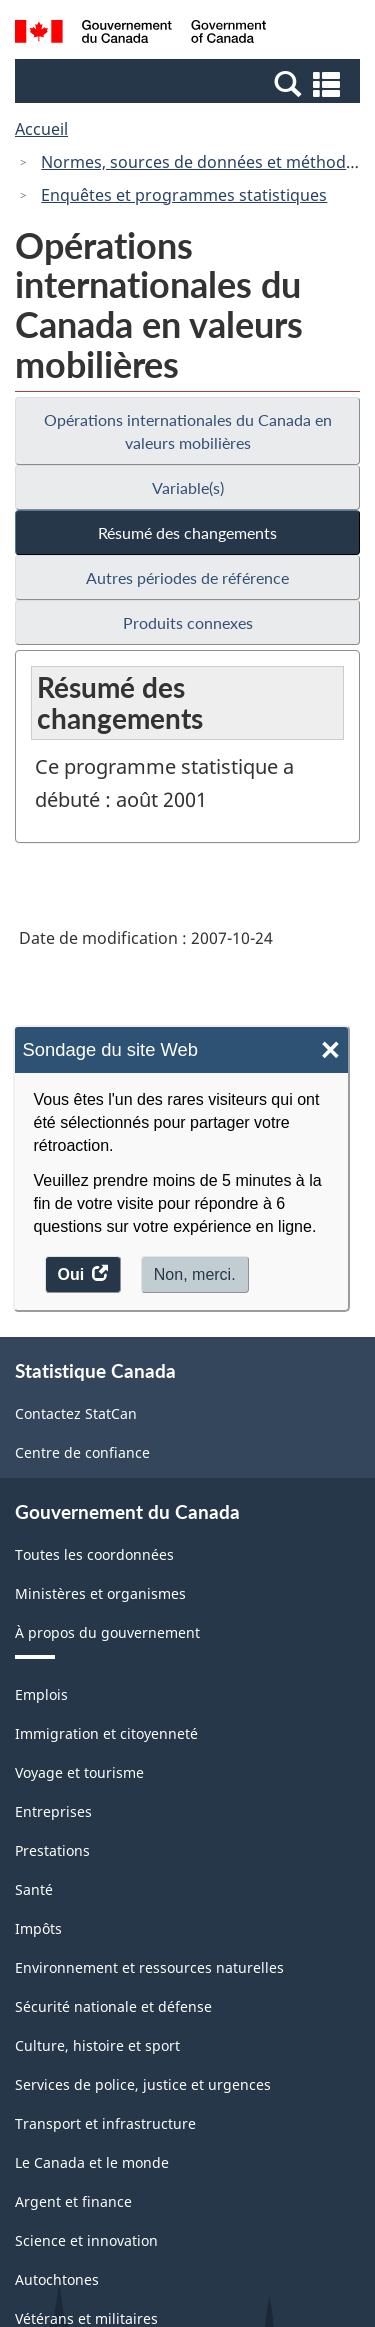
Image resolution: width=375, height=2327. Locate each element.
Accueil (41, 129)
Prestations (52, 1850)
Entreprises (53, 1811)
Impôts (38, 1928)
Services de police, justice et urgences (143, 2084)
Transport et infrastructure (105, 2123)
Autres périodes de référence (187, 577)
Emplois (41, 1694)
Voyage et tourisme (79, 1772)
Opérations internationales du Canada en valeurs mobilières (188, 431)
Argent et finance (73, 2201)
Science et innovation (86, 2240)
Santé (34, 1889)
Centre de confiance (82, 1452)
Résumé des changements (187, 532)
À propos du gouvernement (107, 1632)
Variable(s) (188, 487)
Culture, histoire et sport (97, 2045)
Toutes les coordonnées (94, 1554)
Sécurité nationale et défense (113, 2006)
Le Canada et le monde (92, 2162)
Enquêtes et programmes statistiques (184, 195)
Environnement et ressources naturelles (149, 1967)
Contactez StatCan (76, 1413)
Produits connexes (188, 622)
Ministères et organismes (100, 1593)
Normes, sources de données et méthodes (202, 162)
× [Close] (330, 1050)
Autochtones (57, 2279)
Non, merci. (195, 1274)
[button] (190, 83)
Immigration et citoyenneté (106, 1733)
